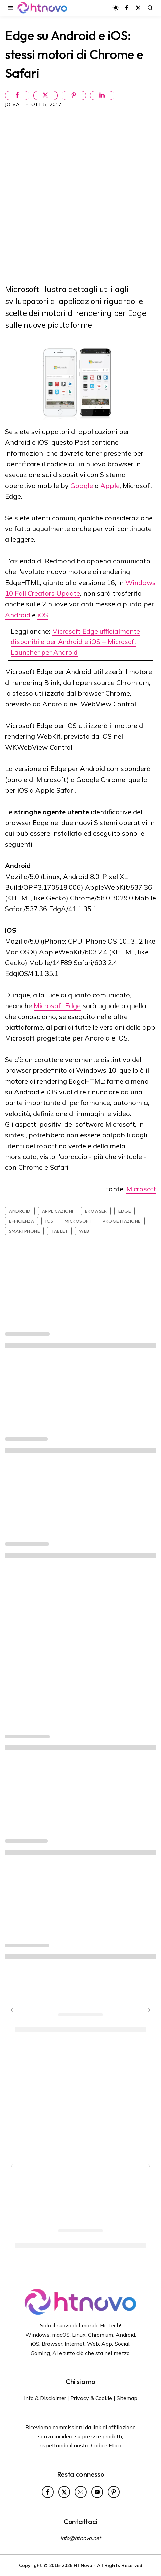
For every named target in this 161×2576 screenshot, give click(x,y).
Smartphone (24, 1231)
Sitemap (127, 2398)
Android (17, 614)
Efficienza (21, 1221)
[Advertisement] (80, 194)
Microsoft (141, 1189)
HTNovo (83, 2565)
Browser (96, 1211)
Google (81, 485)
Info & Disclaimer (45, 2398)
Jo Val (14, 104)
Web (84, 1231)
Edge (124, 1211)
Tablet (59, 1231)
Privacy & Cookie (91, 2398)
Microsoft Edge (57, 1005)
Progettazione (122, 1221)
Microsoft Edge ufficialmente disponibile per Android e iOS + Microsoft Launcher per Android (75, 641)
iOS (42, 614)
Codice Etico (106, 2445)
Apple (110, 485)
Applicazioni (57, 1211)
